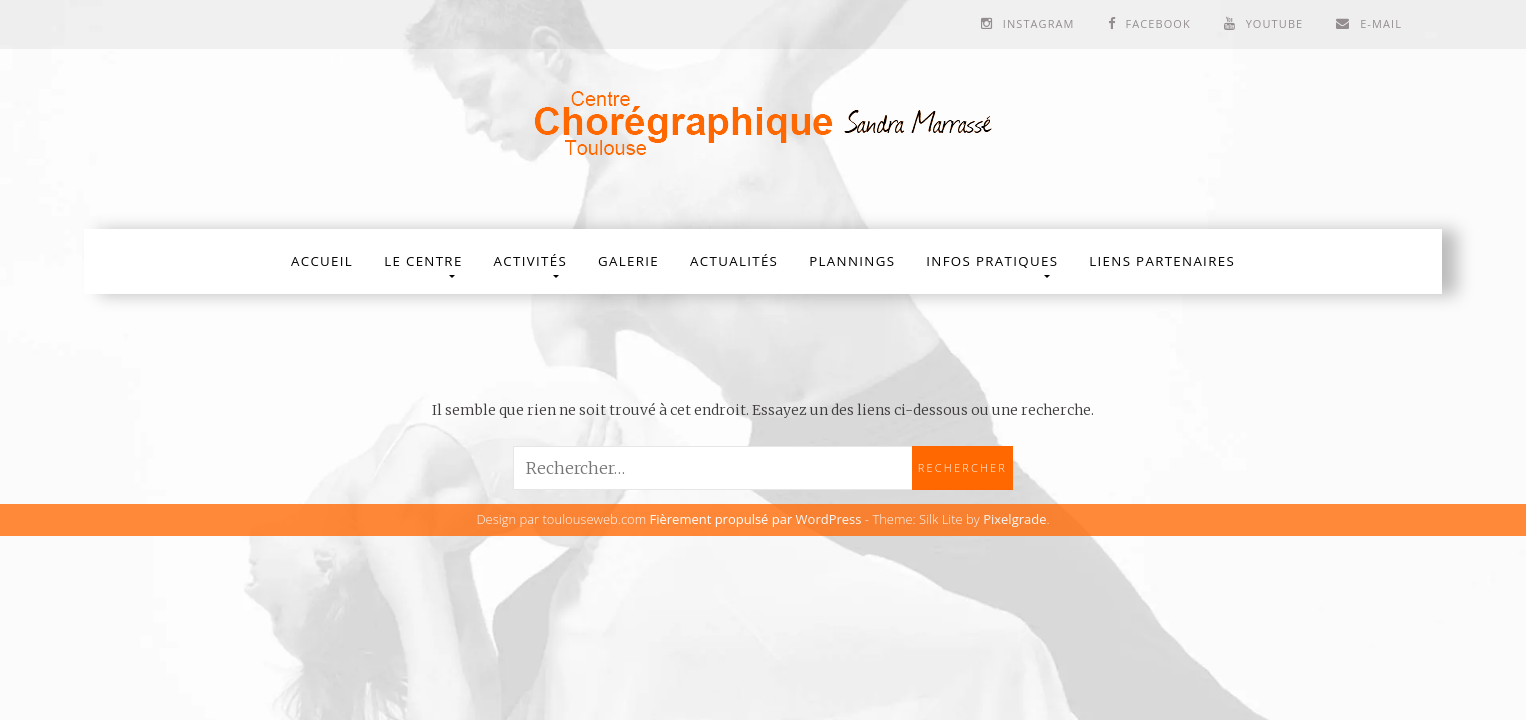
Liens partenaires (1162, 261)
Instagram (1039, 23)
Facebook (1157, 23)
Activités (530, 261)
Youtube (1275, 23)
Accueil (322, 261)
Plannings (852, 261)
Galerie (628, 261)
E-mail (1381, 23)
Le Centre (423, 261)
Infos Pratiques (992, 261)
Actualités (734, 261)
